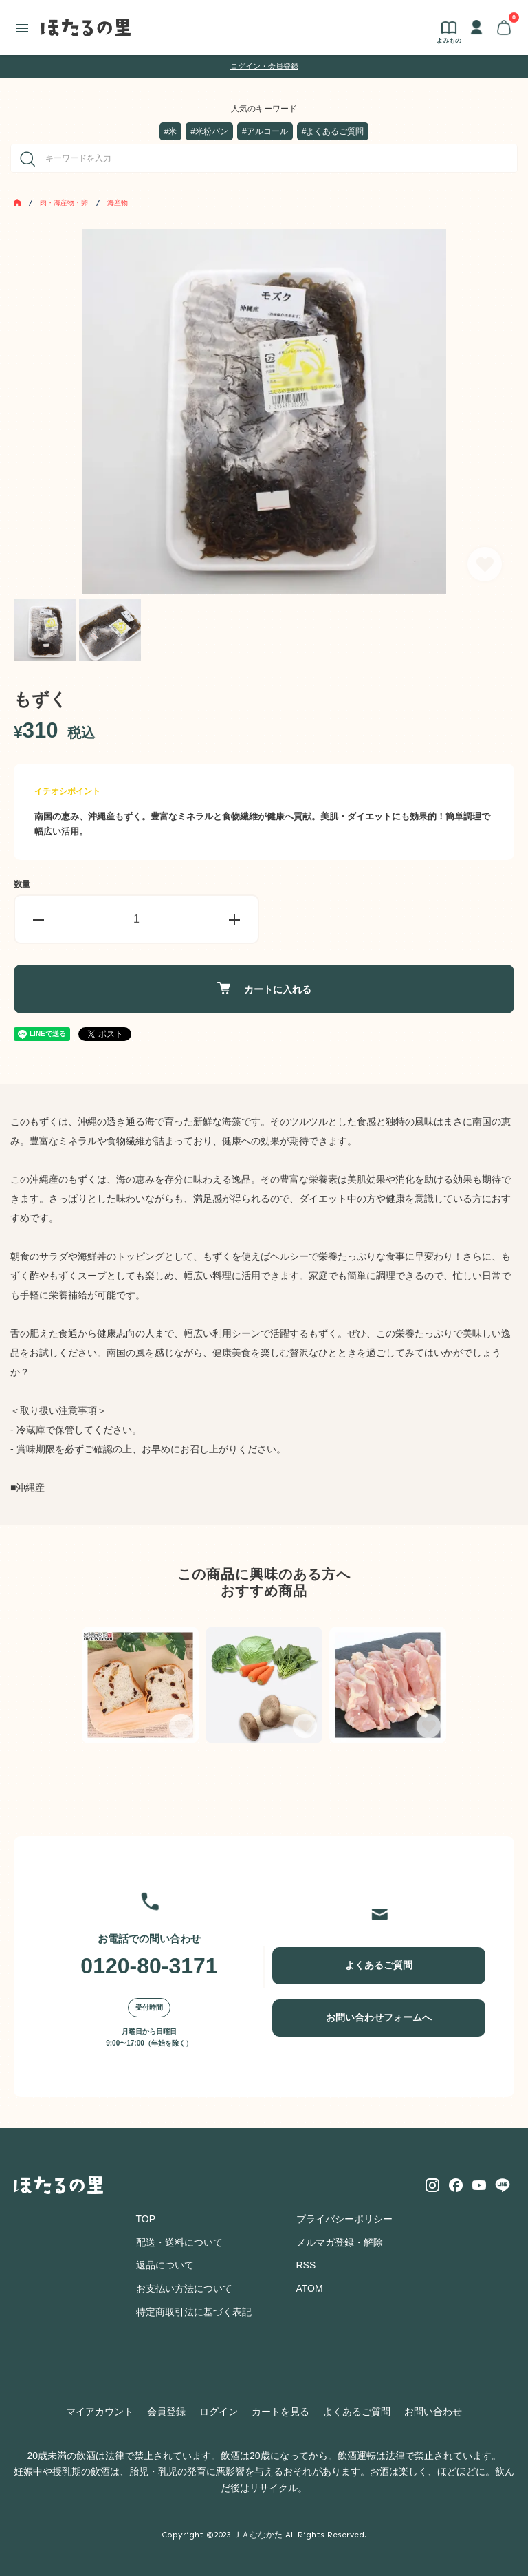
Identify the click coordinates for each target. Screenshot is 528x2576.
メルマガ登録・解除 (339, 2242)
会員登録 (166, 2411)
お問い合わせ (433, 2411)
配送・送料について (179, 2242)
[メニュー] (22, 27)
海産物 (117, 202)
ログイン (218, 2411)
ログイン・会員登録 (264, 66)
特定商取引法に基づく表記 (194, 2311)
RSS (306, 2265)
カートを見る (280, 2411)
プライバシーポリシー (344, 2218)
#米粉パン (209, 131)
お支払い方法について (184, 2288)
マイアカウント (99, 2411)
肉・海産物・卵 (64, 202)
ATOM (309, 2288)
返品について (165, 2265)
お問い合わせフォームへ (379, 2017)
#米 (170, 131)
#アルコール (265, 131)
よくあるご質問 (378, 1965)
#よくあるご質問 (333, 131)
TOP (146, 2218)
